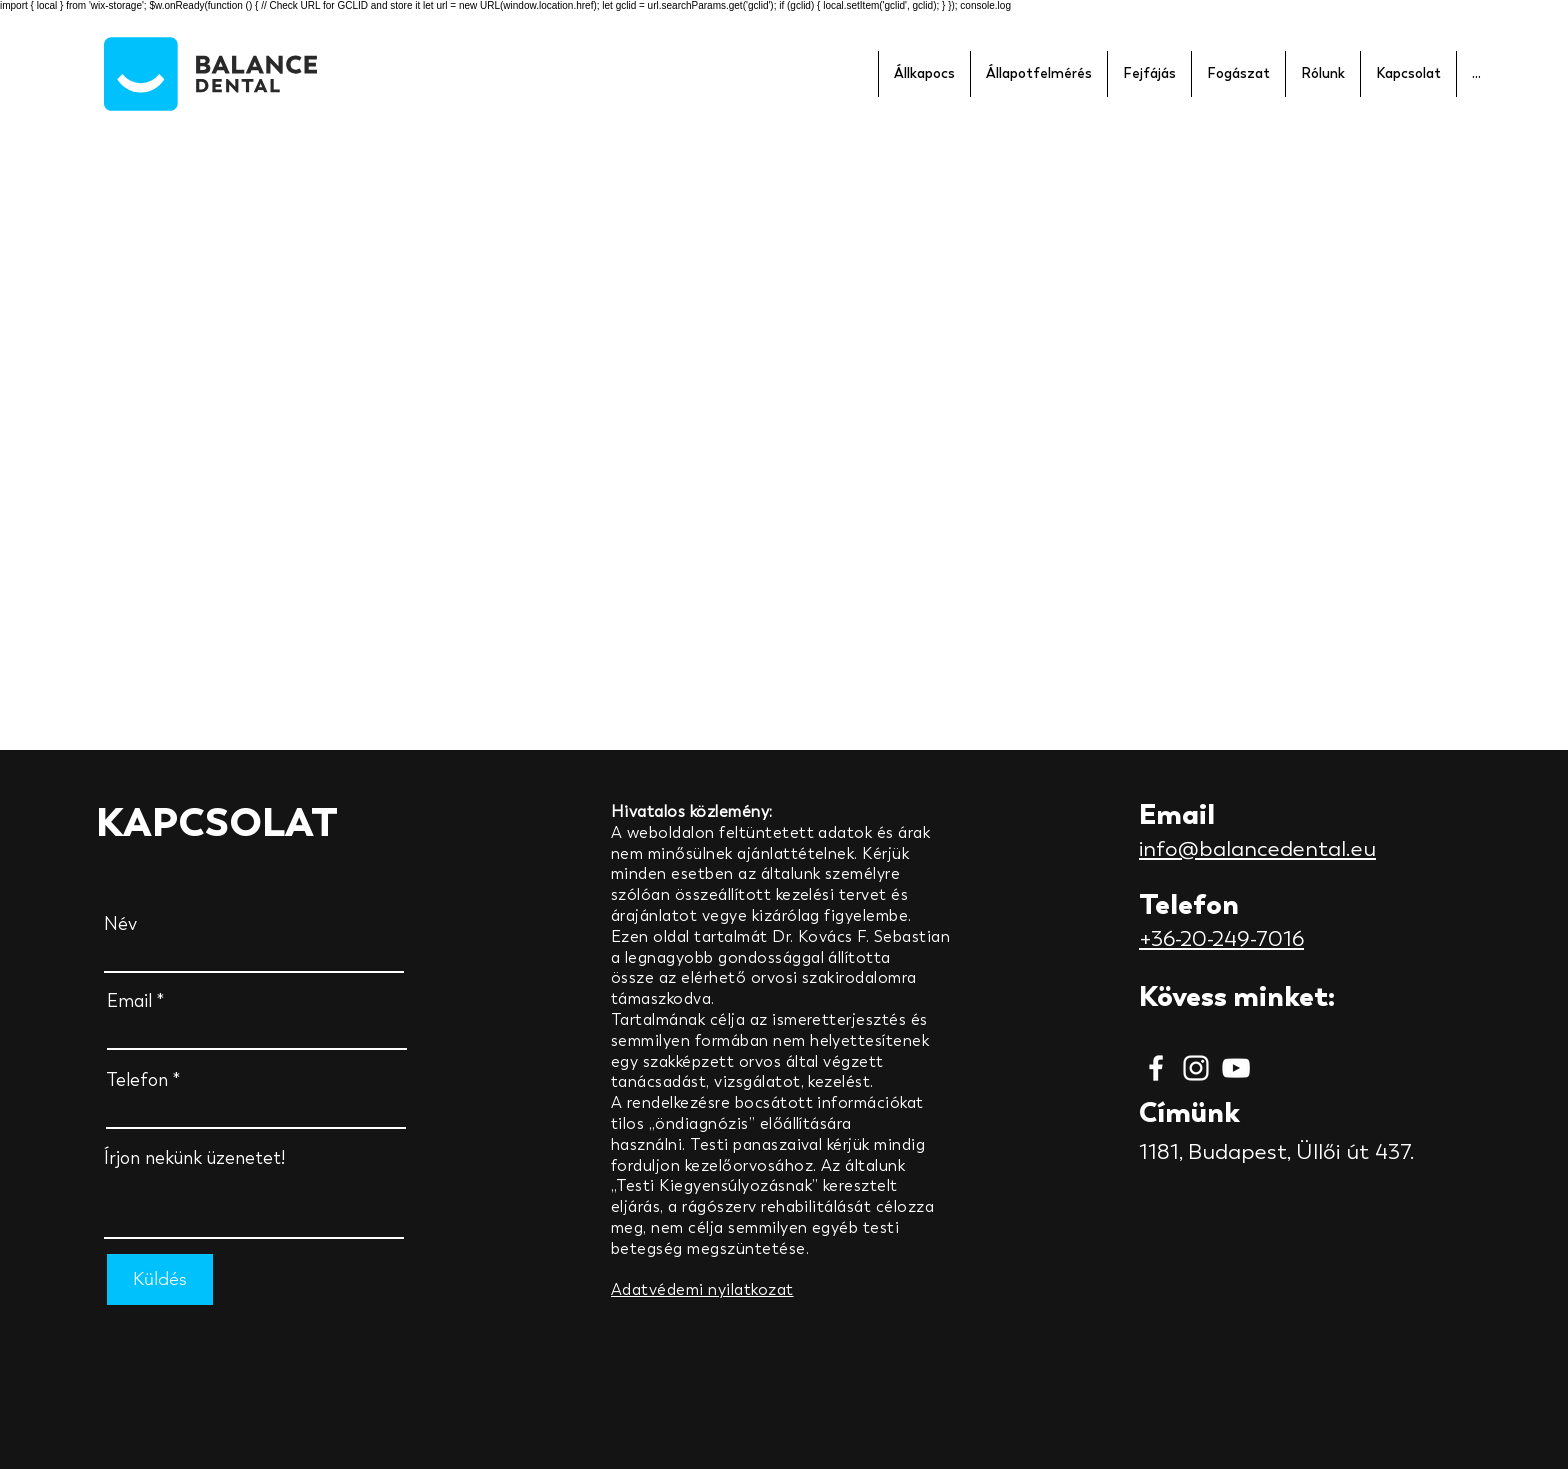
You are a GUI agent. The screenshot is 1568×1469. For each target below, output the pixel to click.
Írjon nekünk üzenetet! (194, 1158)
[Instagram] (1196, 1068)
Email (129, 1001)
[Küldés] (160, 1279)
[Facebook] (1156, 1068)
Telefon (137, 1080)
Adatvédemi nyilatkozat (702, 1289)
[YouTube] (1236, 1068)
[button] (924, 74)
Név (120, 924)
